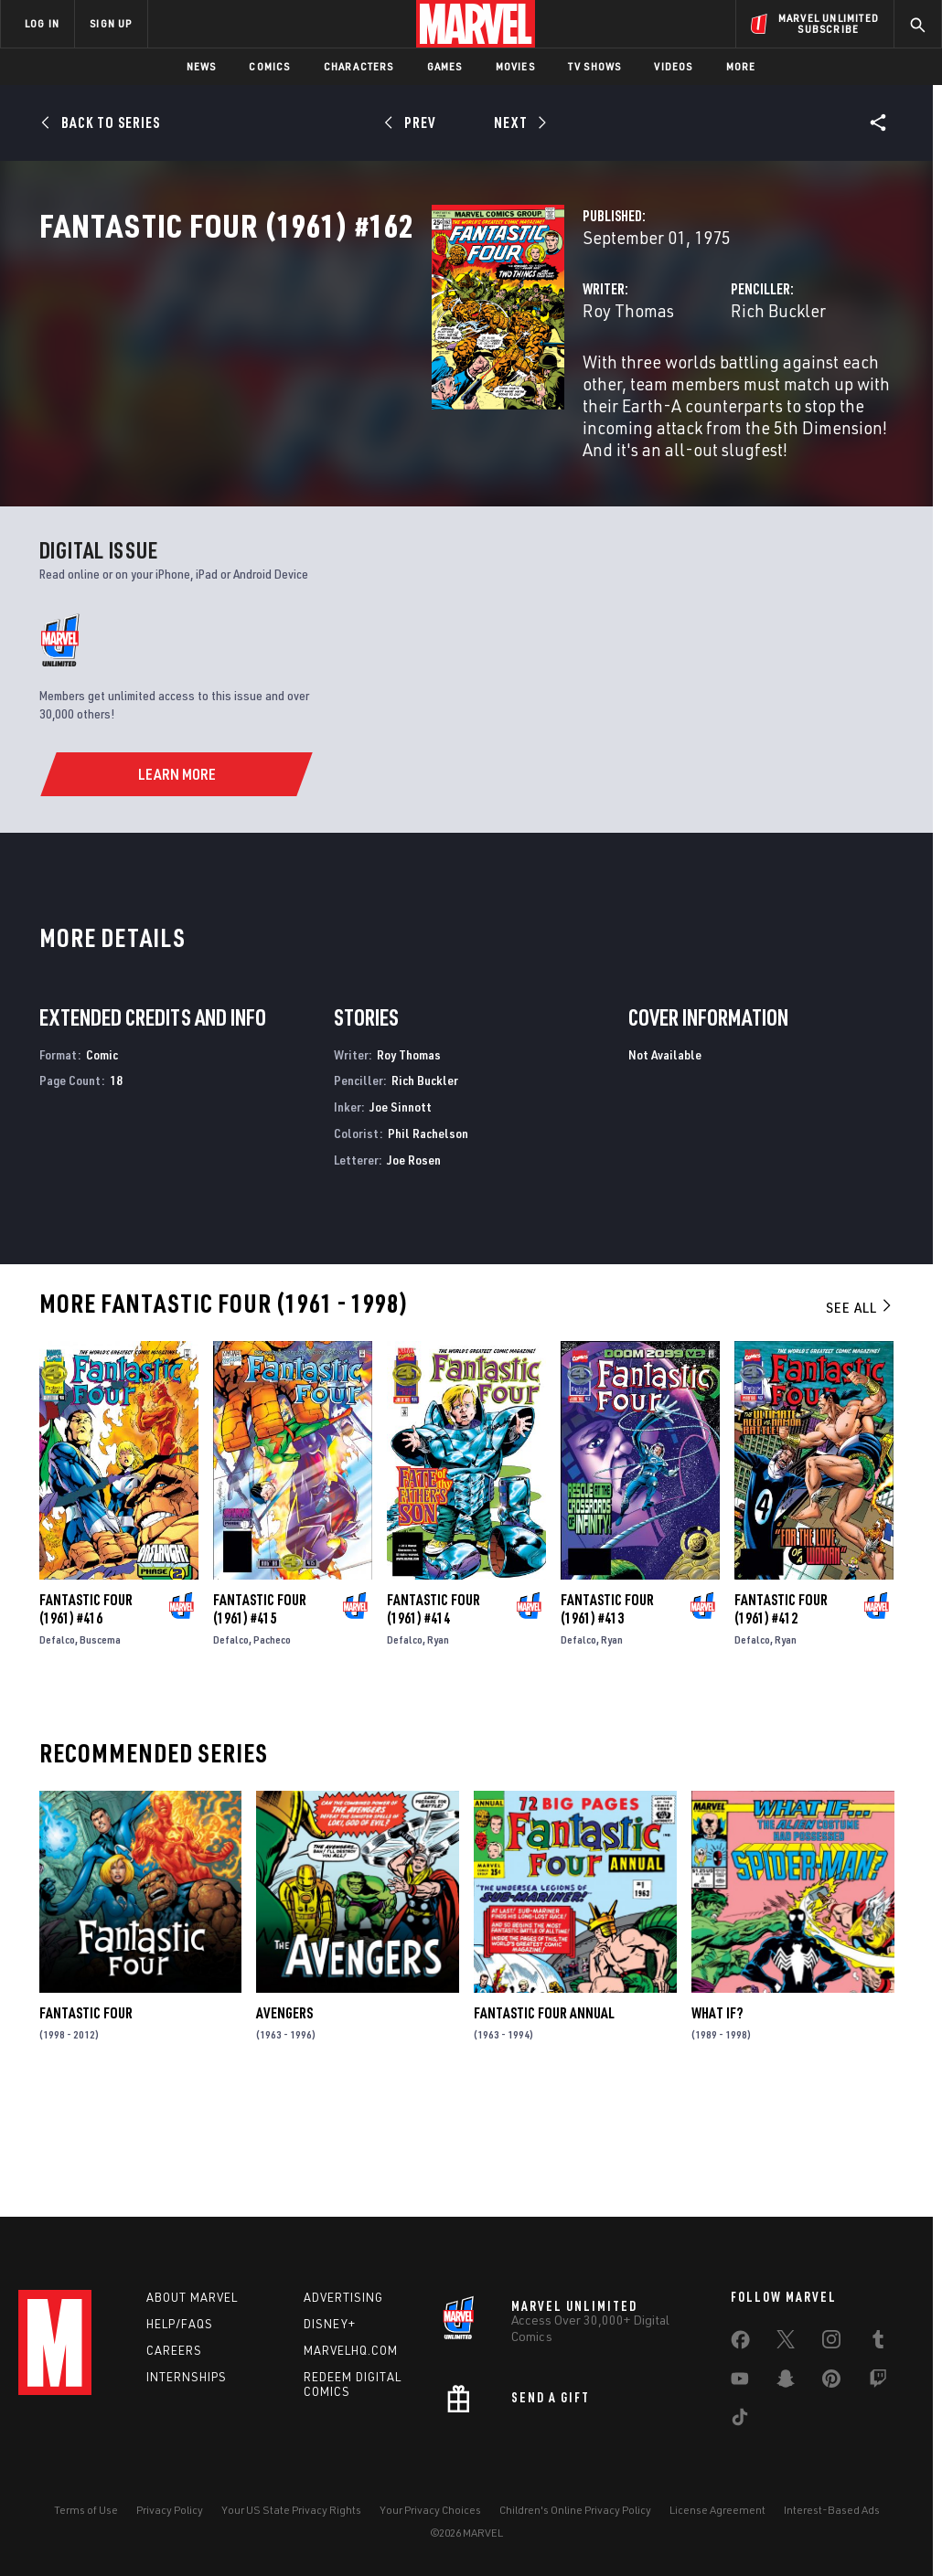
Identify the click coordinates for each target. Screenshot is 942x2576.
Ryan (438, 1769)
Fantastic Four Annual (544, 2143)
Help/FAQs (179, 2337)
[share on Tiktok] (740, 2434)
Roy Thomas (354, 390)
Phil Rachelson (428, 1263)
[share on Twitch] (878, 2396)
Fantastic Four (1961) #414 (433, 1738)
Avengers (284, 2143)
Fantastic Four (86, 2143)
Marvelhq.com (351, 2364)
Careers (174, 2364)
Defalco (57, 1769)
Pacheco (272, 1769)
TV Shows (595, 66)
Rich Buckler (641, 390)
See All (860, 1437)
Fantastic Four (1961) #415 (259, 1738)
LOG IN (42, 23)
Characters (359, 66)
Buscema (100, 1769)
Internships (186, 2389)
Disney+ (330, 2337)
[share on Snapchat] (785, 2396)
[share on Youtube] (740, 2396)
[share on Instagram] (831, 2356)
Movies (515, 66)
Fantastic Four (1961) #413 (607, 1738)
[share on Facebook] (740, 2357)
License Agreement (717, 2523)
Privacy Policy (169, 2523)
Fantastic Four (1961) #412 (781, 1738)
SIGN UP (111, 23)
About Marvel (192, 2311)
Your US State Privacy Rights (291, 2523)
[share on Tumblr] (878, 2356)
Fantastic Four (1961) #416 (86, 1738)
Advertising (343, 2311)
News (202, 66)
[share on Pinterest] (831, 2396)
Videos (673, 66)
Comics (269, 66)
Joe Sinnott (400, 1236)
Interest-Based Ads (832, 2523)
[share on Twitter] (785, 2356)
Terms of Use (86, 2523)
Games (445, 66)
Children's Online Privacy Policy (575, 2523)
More (741, 66)
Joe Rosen (414, 1289)
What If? (717, 2143)
